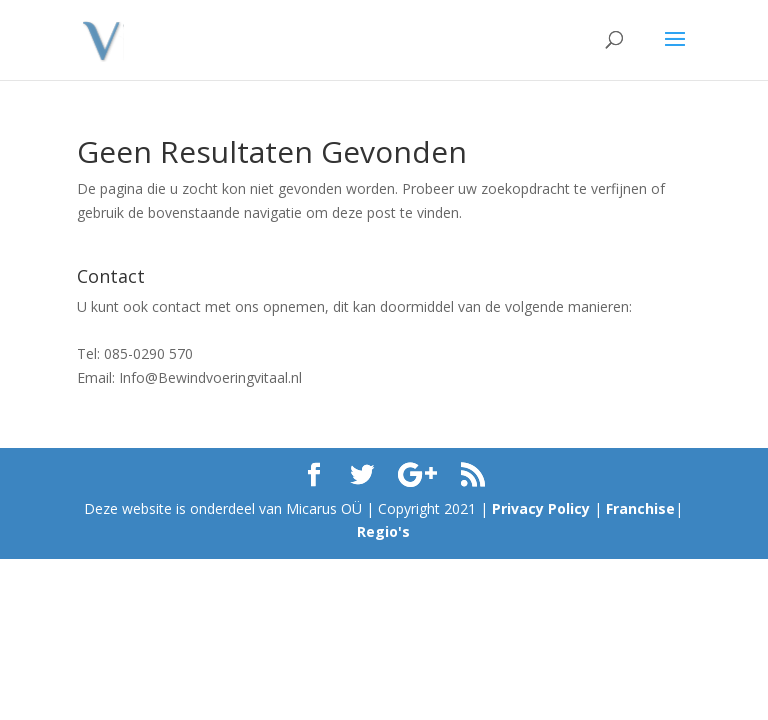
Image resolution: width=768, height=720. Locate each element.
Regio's (383, 531)
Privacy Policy (541, 508)
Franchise (640, 508)
